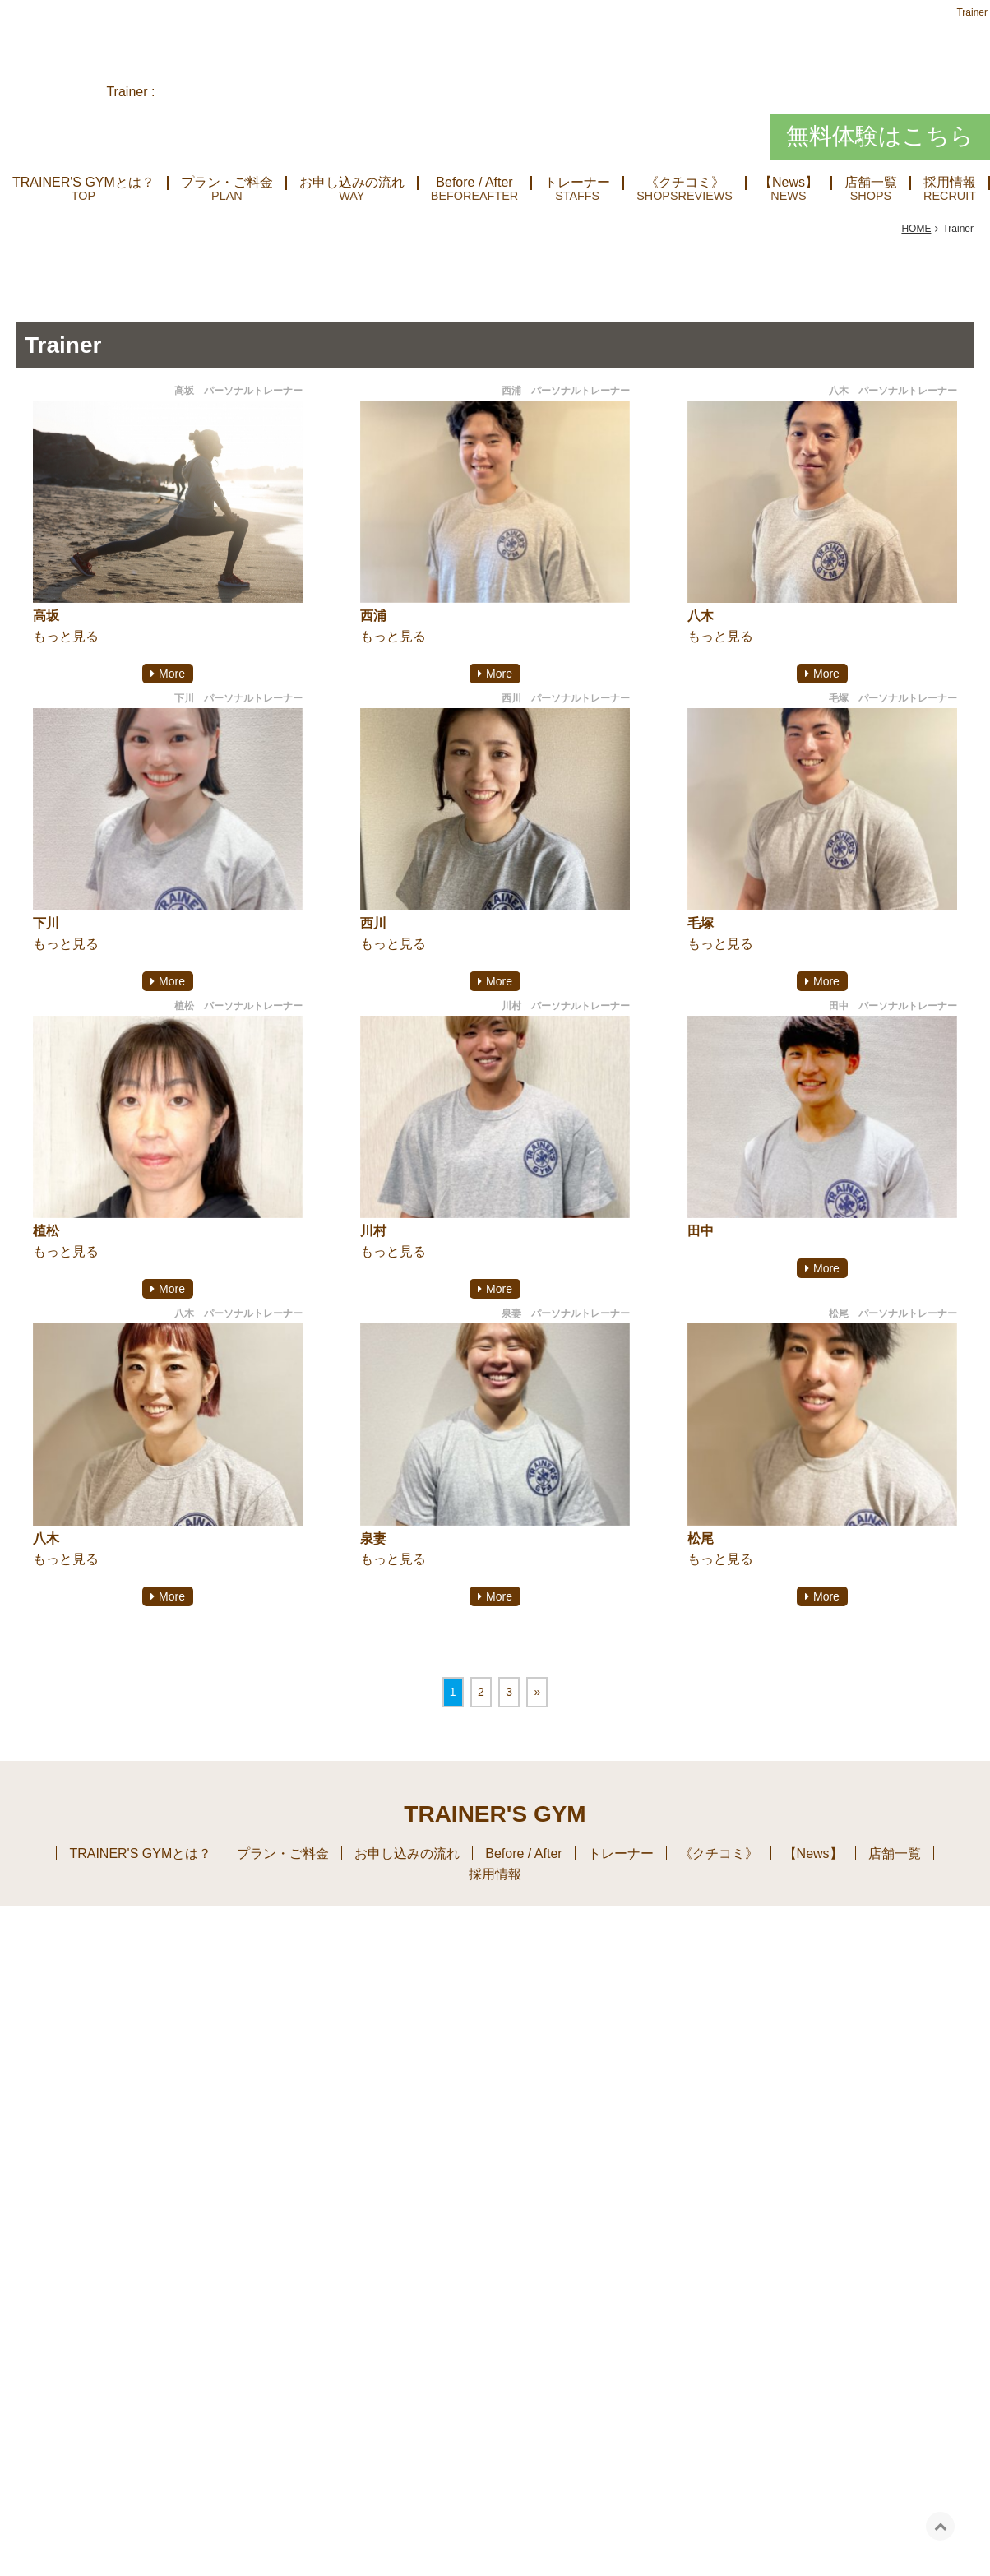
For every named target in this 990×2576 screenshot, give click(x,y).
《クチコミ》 (684, 182)
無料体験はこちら (880, 136)
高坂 (46, 616)
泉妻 (373, 1538)
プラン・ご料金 (227, 182)
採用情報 (495, 1874)
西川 (373, 923)
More (172, 673)
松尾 (700, 1538)
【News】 (788, 182)
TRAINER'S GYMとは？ (83, 182)
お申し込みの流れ (352, 182)
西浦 (373, 616)
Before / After (474, 182)
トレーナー (577, 182)
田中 (700, 1231)
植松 (46, 1231)
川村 (373, 1231)
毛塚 (700, 923)
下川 (46, 923)
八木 (700, 616)
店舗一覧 (870, 182)
